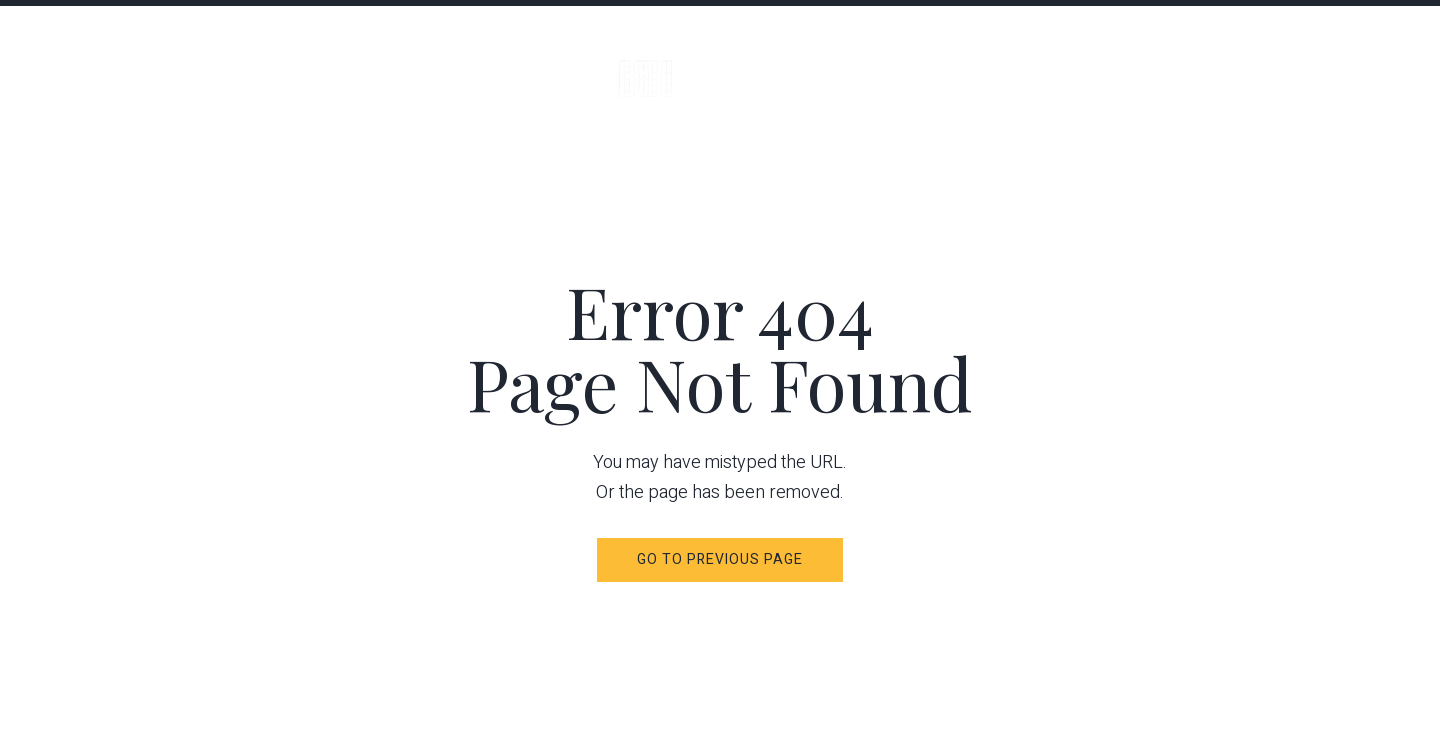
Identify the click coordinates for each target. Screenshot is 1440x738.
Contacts (1364, 64)
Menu (76, 64)
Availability (1231, 64)
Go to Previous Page (720, 559)
